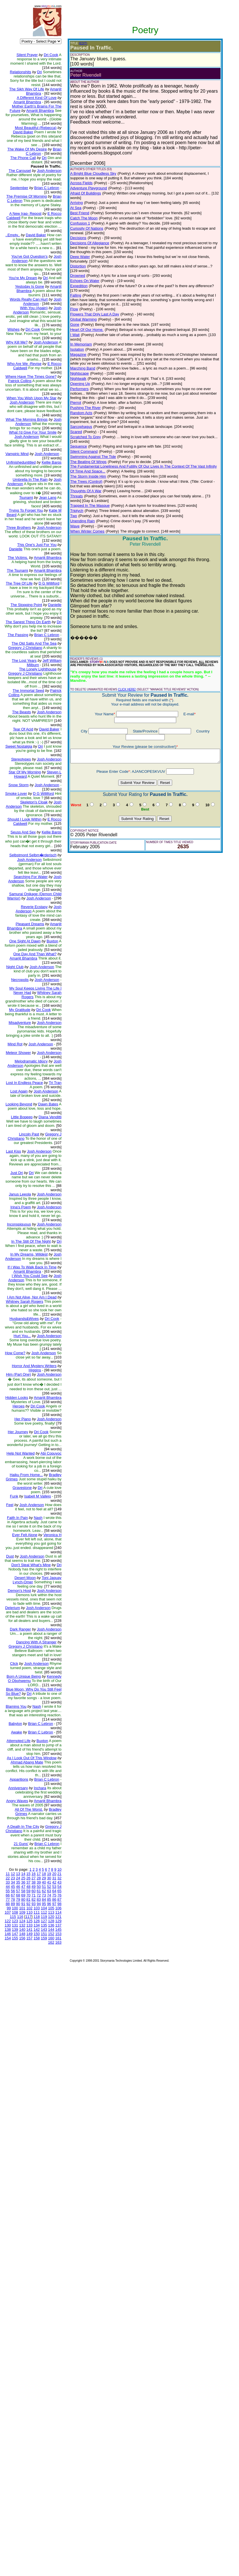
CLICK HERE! (110, 658)
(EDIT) (66, 43)
